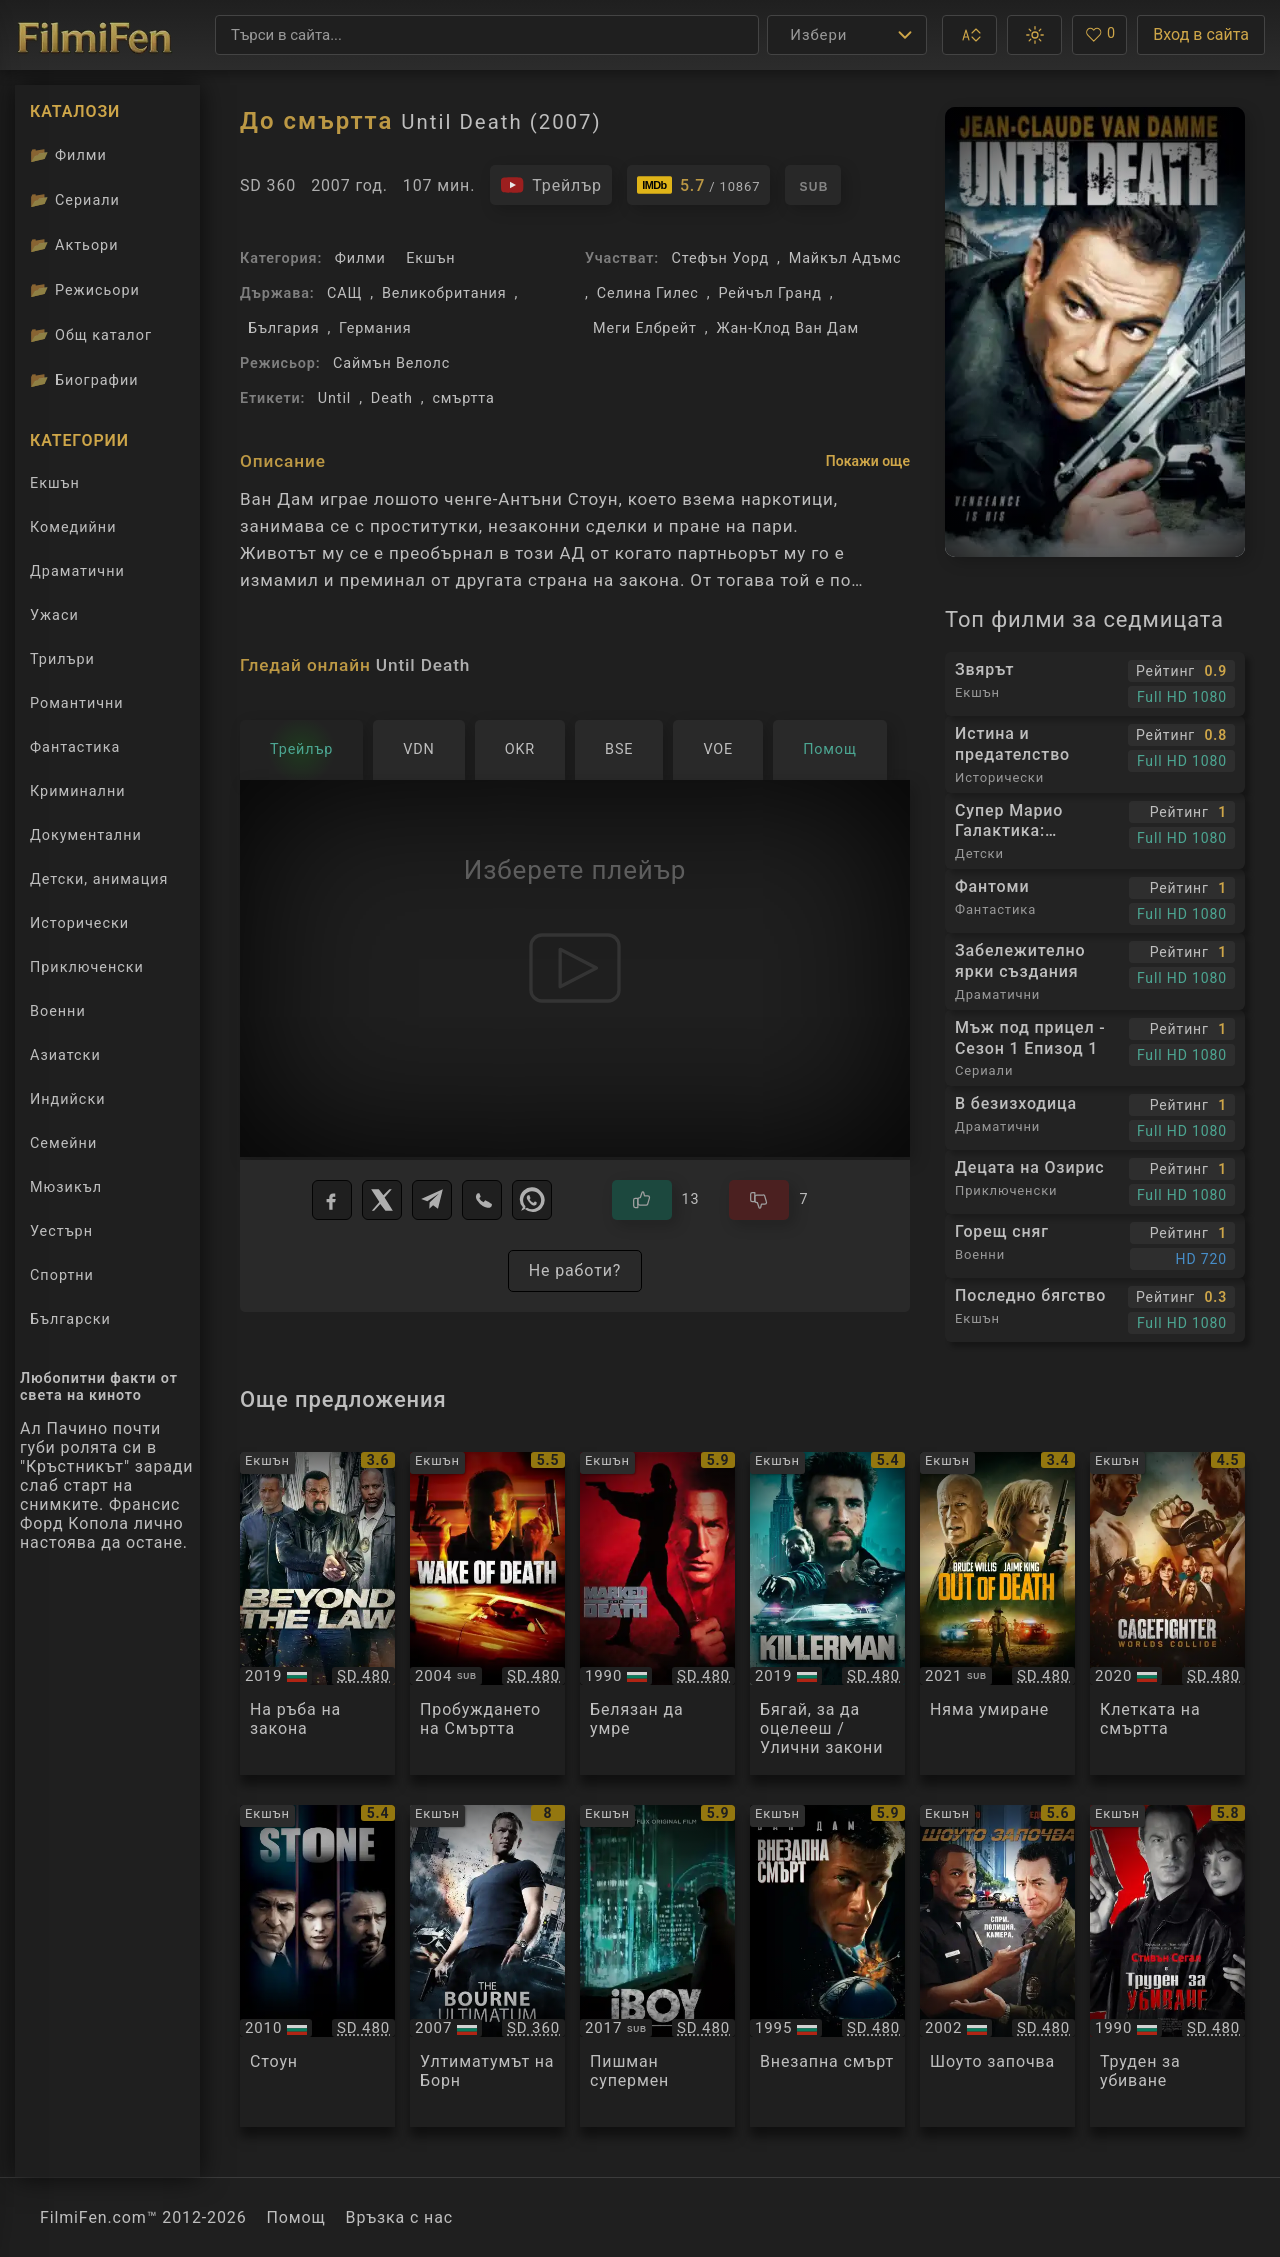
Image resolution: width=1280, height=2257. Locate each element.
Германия (375, 328)
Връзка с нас (399, 2217)
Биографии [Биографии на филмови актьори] (84, 380)
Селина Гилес (648, 293)
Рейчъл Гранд (769, 293)
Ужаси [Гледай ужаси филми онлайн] (54, 615)
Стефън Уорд (720, 258)
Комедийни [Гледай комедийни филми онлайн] (73, 527)
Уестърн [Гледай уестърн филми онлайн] (61, 1231)
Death (392, 398)
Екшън (430, 258)
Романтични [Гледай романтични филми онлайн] (77, 703)
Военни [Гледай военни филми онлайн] (58, 1011)
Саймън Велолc (391, 363)
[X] (382, 1200)
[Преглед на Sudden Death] (827, 1966)
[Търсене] (487, 35)
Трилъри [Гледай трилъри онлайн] (62, 663)
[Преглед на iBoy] (657, 1966)
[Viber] (482, 1200)
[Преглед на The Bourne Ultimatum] (487, 1966)
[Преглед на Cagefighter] (1167, 1613)
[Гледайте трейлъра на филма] (551, 185)
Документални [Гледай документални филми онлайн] (86, 835)
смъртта (463, 398)
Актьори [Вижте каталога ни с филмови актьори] (74, 245)
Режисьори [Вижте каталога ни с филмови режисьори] (85, 290)
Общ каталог (91, 335)
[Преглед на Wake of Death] (487, 1613)
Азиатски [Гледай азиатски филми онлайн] (65, 1055)
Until (334, 398)
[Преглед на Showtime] (997, 1966)
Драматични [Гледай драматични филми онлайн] (77, 571)
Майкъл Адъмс (845, 258)
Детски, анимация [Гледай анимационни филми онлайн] (99, 879)
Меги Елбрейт (645, 328)
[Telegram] (432, 1200)
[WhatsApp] (532, 1200)
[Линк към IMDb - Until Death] (699, 185)
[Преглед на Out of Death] (997, 1613)
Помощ (296, 2217)
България (283, 328)
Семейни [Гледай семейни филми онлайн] (63, 1143)
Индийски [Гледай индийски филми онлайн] (67, 1099)
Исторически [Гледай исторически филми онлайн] (79, 923)
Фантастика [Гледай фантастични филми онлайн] (75, 747)
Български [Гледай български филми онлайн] (70, 1319)
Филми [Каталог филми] (68, 155)
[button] (969, 35)
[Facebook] (332, 1200)
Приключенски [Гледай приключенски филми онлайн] (87, 967)
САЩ (344, 293)
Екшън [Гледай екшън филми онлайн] (55, 483)
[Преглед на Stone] (317, 1966)
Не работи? (575, 1270)
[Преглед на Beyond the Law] (317, 1613)
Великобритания (444, 293)
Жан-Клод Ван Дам (787, 328)
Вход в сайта (1201, 34)
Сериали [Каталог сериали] (75, 200)
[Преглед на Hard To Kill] (1167, 1966)
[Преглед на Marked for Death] (657, 1613)
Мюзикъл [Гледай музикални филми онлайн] (66, 1187)
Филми (360, 258)
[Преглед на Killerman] (827, 1613)
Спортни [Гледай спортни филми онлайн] (62, 1275)
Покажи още (868, 461)
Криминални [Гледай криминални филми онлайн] (78, 791)
